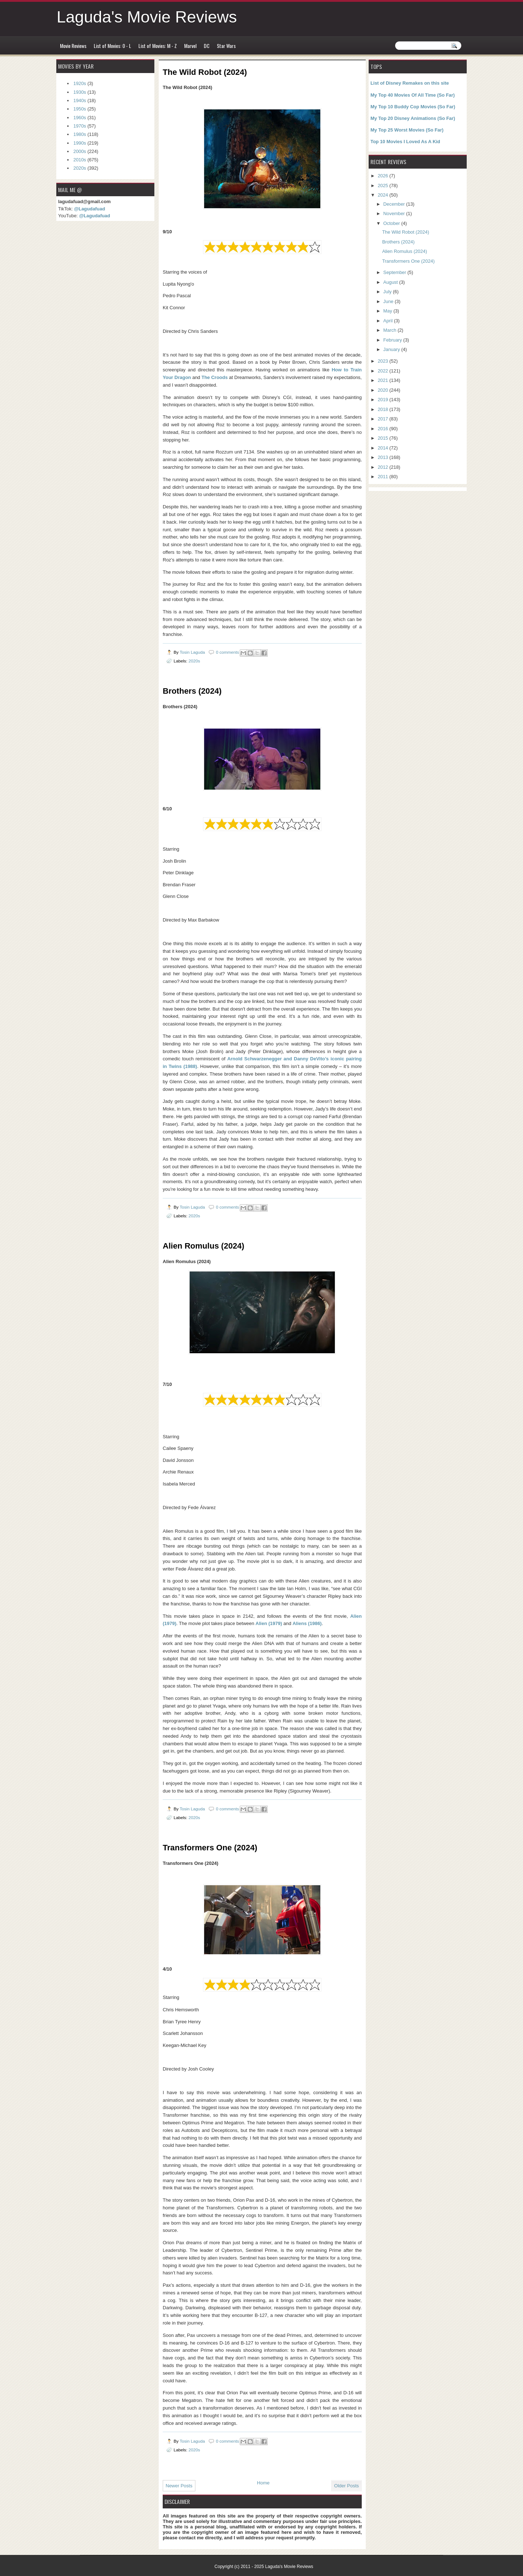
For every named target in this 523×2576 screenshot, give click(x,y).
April (388, 320)
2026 (383, 175)
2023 (383, 361)
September (395, 272)
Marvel (190, 45)
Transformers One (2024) (408, 261)
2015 (383, 438)
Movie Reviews (73, 45)
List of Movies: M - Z (157, 45)
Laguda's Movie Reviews (147, 17)
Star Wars (226, 45)
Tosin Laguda (193, 652)
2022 (383, 371)
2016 (383, 428)
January (392, 349)
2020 (383, 390)
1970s (79, 126)
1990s (79, 143)
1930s (79, 92)
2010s (79, 159)
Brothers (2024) (398, 242)
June (388, 301)
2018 (383, 409)
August (391, 282)
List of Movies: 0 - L (112, 45)
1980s (79, 134)
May (388, 311)
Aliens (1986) (306, 1623)
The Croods (215, 377)
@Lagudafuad (89, 208)
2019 (383, 399)
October (392, 223)
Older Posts (346, 2485)
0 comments (227, 652)
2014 (383, 448)
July (388, 291)
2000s (79, 151)
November (394, 213)
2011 (383, 476)
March (390, 330)
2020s (194, 660)
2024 (383, 195)
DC (207, 45)
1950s (79, 109)
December (394, 204)
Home (263, 2483)
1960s (79, 117)
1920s (79, 83)
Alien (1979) (269, 1623)
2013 (383, 457)
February (393, 340)
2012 (383, 467)
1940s (79, 100)
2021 (383, 380)
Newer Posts (179, 2485)
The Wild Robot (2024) (405, 232)
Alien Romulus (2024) (404, 251)
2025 (383, 185)
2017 (383, 419)
